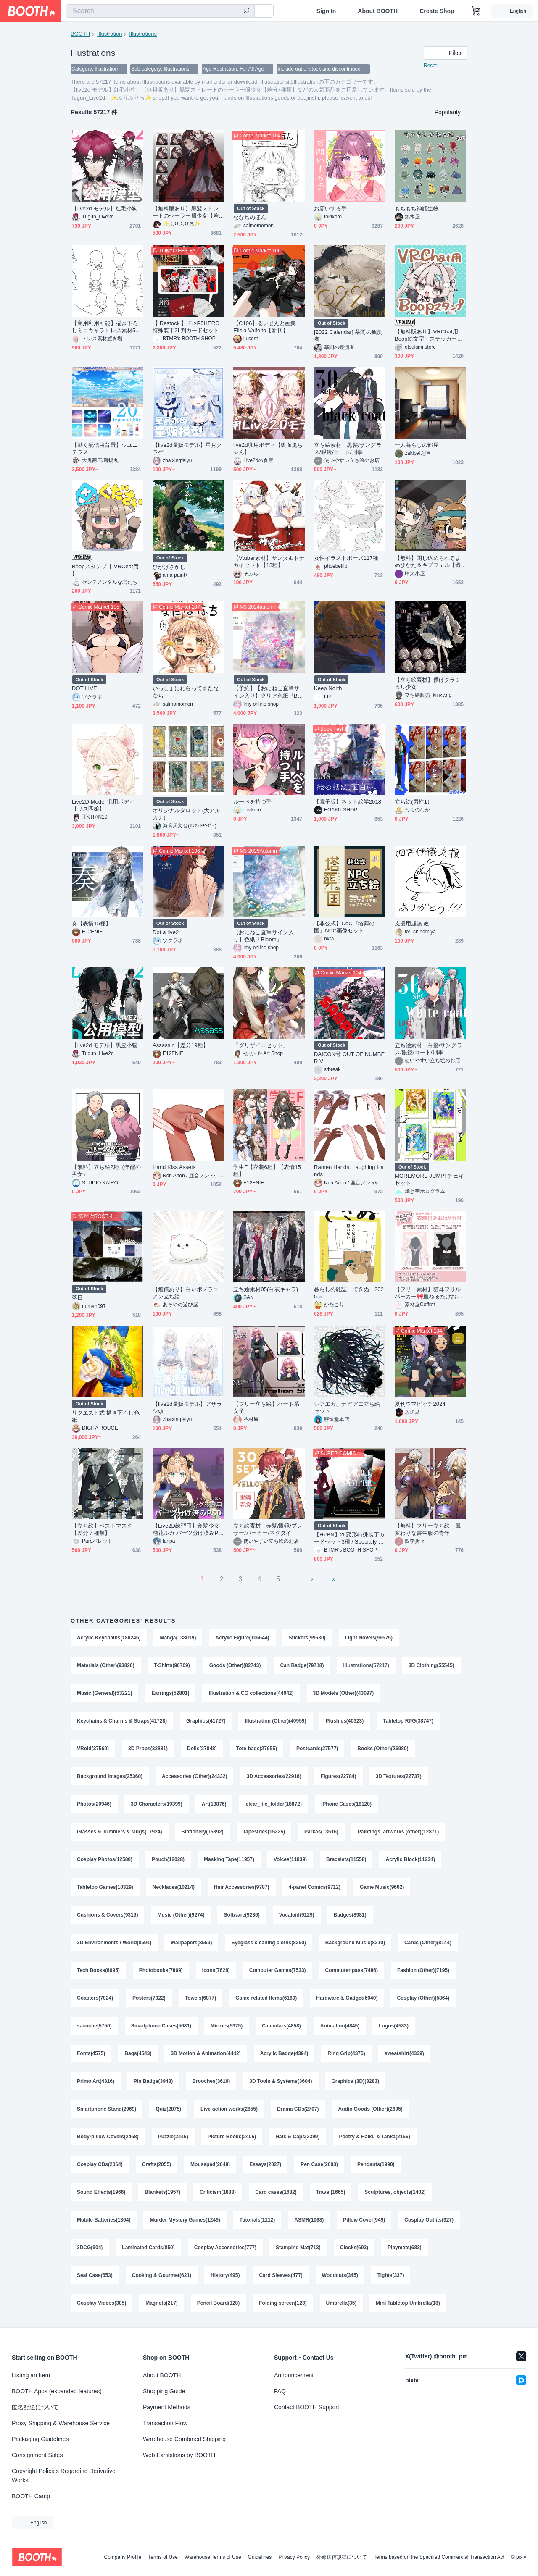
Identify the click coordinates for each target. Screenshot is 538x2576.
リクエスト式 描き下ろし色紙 (106, 1416)
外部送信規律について (341, 2557)
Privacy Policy (294, 2557)
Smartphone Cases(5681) (161, 2026)
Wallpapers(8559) (191, 1943)
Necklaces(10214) (174, 1887)
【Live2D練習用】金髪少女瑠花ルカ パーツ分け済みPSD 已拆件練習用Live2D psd (187, 1529)
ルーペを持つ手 (252, 801)
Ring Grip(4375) (346, 2053)
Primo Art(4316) (95, 2081)
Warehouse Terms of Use (213, 2557)
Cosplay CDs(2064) (100, 2164)
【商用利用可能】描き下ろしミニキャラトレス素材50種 (105, 327)
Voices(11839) (290, 1859)
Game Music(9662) (382, 1887)
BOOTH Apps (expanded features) (57, 2391)
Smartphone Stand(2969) (106, 2109)
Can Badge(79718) (302, 1665)
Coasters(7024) (95, 1998)
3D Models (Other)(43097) (343, 1693)
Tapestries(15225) (264, 1832)
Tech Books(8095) (98, 1970)
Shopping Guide (164, 2391)
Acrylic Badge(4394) (284, 2053)
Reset (430, 65)
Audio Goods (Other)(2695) (370, 2109)
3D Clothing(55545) (431, 1665)
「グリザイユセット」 (260, 1045)
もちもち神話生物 (417, 208)
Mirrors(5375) (227, 2026)
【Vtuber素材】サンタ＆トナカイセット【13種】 (269, 561)
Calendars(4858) (281, 2026)
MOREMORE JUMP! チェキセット (429, 1179)
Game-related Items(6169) (266, 1998)
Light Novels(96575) (369, 1638)
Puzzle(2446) (173, 2137)
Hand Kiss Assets (174, 1167)
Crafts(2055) (156, 2164)
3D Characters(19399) (156, 1804)
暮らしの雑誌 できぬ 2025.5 (349, 1293)
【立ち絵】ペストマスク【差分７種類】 (102, 1529)
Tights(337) (390, 2275)
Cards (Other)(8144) (427, 1943)
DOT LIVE (84, 688)
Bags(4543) (137, 2053)
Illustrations (143, 34)
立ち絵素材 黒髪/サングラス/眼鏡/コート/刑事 (348, 448)
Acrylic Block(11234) (410, 1859)
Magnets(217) (161, 2303)
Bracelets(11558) (346, 1859)
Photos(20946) (94, 1804)
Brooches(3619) (211, 2081)
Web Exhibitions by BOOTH (179, 2455)
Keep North (328, 688)
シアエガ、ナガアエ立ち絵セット (347, 1407)
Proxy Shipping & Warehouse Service (61, 2423)
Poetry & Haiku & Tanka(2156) (374, 2137)
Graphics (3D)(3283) (355, 2081)
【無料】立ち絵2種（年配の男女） (106, 1170)
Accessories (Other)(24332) (194, 1776)
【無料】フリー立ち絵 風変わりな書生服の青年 (428, 1529)
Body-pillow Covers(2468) (108, 2137)
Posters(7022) (149, 1998)
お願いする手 (330, 208)
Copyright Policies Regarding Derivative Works (64, 2476)
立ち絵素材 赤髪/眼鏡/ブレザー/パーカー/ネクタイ (267, 1529)
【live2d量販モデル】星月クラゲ (187, 448)
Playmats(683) (405, 2247)
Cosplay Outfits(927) (429, 2220)
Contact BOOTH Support (306, 2407)
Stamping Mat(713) (298, 2247)
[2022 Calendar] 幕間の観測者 (348, 335)
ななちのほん (249, 217)
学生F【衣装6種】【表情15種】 (267, 1170)
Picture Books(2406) (232, 2137)
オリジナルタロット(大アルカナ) (186, 814)
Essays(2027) (265, 2164)
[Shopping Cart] (476, 11)
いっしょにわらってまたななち (186, 691)
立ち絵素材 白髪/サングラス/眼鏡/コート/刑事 (428, 1049)
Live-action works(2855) (229, 2109)
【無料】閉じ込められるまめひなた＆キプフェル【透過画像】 (428, 562)
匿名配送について (35, 2407)
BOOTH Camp (31, 2496)
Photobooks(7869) (161, 1970)
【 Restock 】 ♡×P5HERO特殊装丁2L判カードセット (186, 326)
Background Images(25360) (109, 1776)
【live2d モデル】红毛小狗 (104, 208)
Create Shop (436, 11)
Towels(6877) (200, 1998)
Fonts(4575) (91, 2053)
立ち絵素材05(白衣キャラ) (265, 1289)
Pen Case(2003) (319, 2164)
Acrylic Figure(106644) (242, 1638)
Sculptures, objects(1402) (394, 2192)
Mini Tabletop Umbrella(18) (408, 2303)
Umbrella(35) (341, 2303)
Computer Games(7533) (277, 1970)
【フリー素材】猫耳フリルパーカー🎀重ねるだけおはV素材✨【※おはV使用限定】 (430, 1293)
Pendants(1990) (376, 2164)
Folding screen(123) (282, 2303)
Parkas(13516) (321, 1832)
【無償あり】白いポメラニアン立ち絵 (186, 1293)
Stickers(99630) (307, 1638)
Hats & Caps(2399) (297, 2137)
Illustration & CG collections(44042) (250, 1693)
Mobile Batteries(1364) (103, 2220)
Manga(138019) (178, 1638)
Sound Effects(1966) (101, 2192)
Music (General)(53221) (104, 1693)
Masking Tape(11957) (229, 1859)
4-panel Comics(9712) (314, 1887)
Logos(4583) (394, 2026)
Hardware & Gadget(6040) (346, 1998)
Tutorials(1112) (257, 2220)
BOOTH (80, 34)
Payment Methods (166, 2407)
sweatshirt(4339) (404, 2053)
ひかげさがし (169, 567)
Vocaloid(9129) (296, 1915)
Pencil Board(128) (218, 2303)
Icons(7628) (216, 1970)
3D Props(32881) (148, 1748)
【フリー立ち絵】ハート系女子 (266, 1407)
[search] (246, 11)
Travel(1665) (330, 2192)
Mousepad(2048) (210, 2164)
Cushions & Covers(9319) (107, 1915)
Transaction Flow (165, 2423)
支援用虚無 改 (412, 923)
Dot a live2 (166, 932)
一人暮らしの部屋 (417, 445)
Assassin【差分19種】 (180, 1045)
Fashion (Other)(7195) (423, 1970)
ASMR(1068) (309, 2220)
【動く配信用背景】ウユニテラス (105, 448)
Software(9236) (241, 1915)
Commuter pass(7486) (351, 1970)
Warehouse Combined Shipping (184, 2439)
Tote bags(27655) (256, 1748)
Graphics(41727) (205, 1721)
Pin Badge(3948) (153, 2081)
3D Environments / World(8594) (114, 1943)
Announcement (294, 2375)
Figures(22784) (338, 1776)
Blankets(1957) (162, 2192)
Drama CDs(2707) (298, 2109)
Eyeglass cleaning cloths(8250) (268, 1943)
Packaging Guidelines (40, 2439)
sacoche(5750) (94, 2026)
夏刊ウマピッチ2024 (420, 1404)
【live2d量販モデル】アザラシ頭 (187, 1407)
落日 (77, 1298)
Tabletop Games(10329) (105, 1887)
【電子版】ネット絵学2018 (347, 801)
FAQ (280, 2391)
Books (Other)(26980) (382, 1748)
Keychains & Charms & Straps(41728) (122, 1721)
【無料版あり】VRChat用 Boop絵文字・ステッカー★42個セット (430, 335)
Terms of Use (163, 2557)
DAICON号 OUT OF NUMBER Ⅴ (349, 1057)
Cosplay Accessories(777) (225, 2247)
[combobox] (160, 11)
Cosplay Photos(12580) (104, 1859)
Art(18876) (214, 1804)
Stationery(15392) (203, 1832)
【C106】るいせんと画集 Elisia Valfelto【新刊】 (267, 326)
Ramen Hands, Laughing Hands (349, 1170)
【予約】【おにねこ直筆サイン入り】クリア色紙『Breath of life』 (267, 692)
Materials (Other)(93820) (105, 1665)
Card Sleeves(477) (280, 2275)
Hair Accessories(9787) (241, 1887)
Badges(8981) (350, 1915)
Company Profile (122, 2557)
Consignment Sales (37, 2455)
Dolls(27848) (202, 1748)
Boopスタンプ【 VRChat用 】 (105, 570)
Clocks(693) (354, 2247)
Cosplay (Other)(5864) (423, 1998)
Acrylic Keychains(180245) (108, 1638)
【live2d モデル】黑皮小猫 (104, 1045)
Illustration (109, 34)
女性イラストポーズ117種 (346, 558)
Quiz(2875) (168, 2109)
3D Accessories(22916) (273, 1776)
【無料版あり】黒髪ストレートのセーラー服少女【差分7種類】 (186, 212)
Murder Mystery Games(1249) (185, 2220)
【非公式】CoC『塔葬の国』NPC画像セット (344, 927)
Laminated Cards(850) (148, 2247)
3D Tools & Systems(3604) (280, 2081)
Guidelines (260, 2557)
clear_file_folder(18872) (273, 1804)
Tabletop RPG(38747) (408, 1721)
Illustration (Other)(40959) (275, 1721)
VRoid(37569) (93, 1748)
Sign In (326, 11)
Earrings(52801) (170, 1693)
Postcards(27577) (317, 1748)
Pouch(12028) (168, 1859)
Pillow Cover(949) (364, 2220)
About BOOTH (378, 11)
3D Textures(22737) (399, 1776)
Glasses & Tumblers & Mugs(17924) (119, 1832)
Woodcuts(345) (340, 2275)
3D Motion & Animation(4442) (205, 2053)
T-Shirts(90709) (172, 1665)
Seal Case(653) (95, 2275)
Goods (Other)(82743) (235, 1665)
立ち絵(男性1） (414, 801)
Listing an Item (31, 2375)
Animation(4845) (339, 2026)
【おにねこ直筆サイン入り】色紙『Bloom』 (263, 936)
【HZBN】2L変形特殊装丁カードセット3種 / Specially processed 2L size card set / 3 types (349, 1538)
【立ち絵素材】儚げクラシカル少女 (428, 683)
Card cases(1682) (276, 2192)
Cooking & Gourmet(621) (161, 2275)
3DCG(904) (90, 2247)
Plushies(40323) (345, 1721)
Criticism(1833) (218, 2192)
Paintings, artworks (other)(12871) (398, 1832)
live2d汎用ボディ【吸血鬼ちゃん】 (268, 448)
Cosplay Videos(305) (101, 2303)
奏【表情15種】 (91, 923)
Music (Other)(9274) (180, 1915)
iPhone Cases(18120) (346, 1804)
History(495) (225, 2275)
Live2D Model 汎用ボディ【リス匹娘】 (103, 805)
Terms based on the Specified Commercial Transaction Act (439, 2557)
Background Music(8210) (355, 1943)
